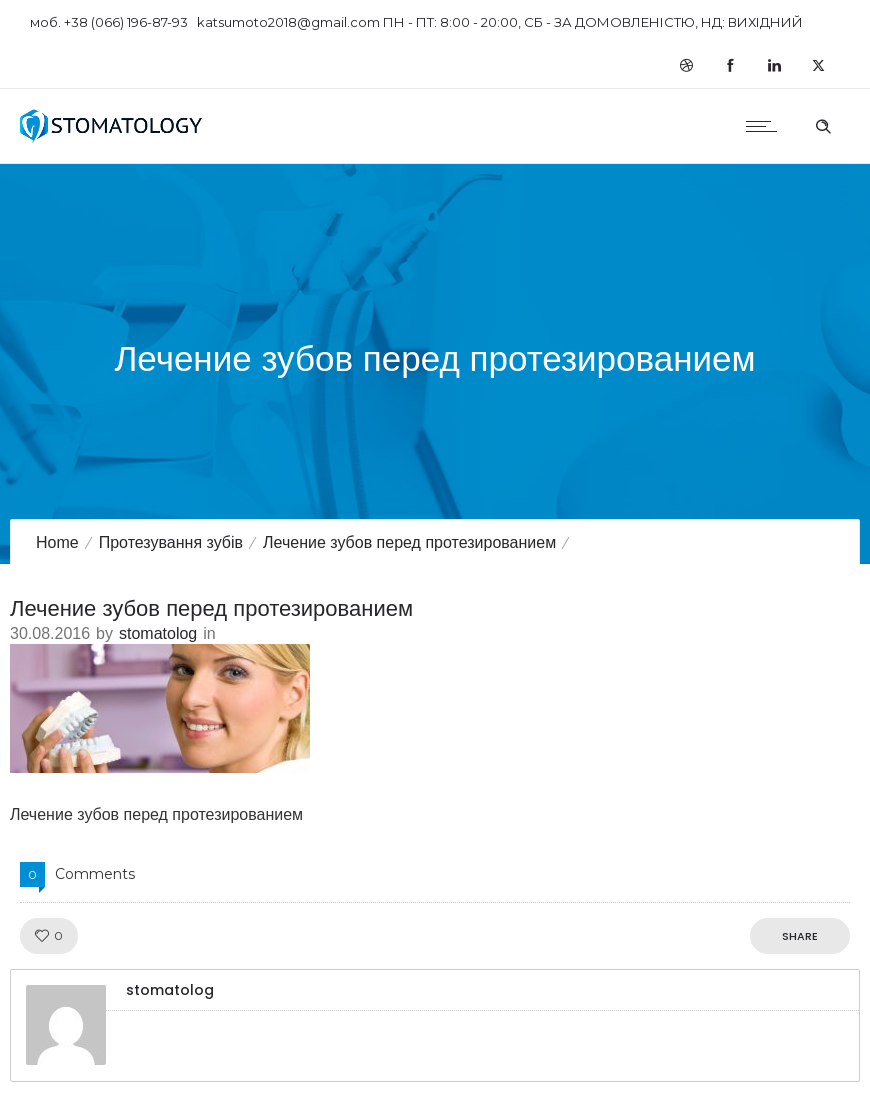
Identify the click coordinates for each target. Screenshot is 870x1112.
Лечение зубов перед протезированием (409, 542)
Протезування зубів (171, 542)
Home (57, 542)
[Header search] (823, 124)
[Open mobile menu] (766, 126)
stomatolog (158, 633)
